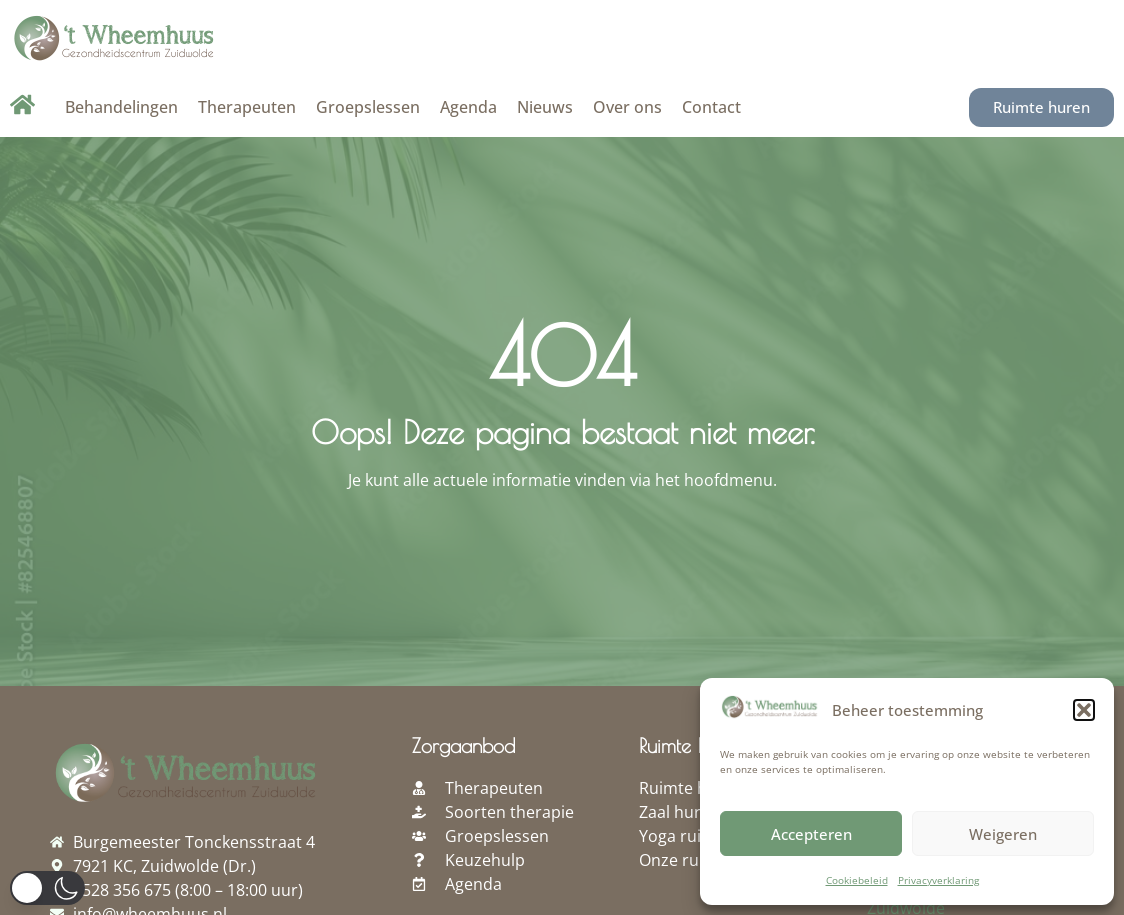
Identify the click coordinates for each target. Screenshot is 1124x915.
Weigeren (1003, 834)
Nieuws (545, 107)
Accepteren (811, 834)
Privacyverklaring (938, 880)
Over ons (627, 107)
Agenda (468, 107)
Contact (711, 107)
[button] (1084, 710)
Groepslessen (368, 107)
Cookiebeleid (857, 880)
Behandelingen (121, 107)
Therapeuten (247, 107)
